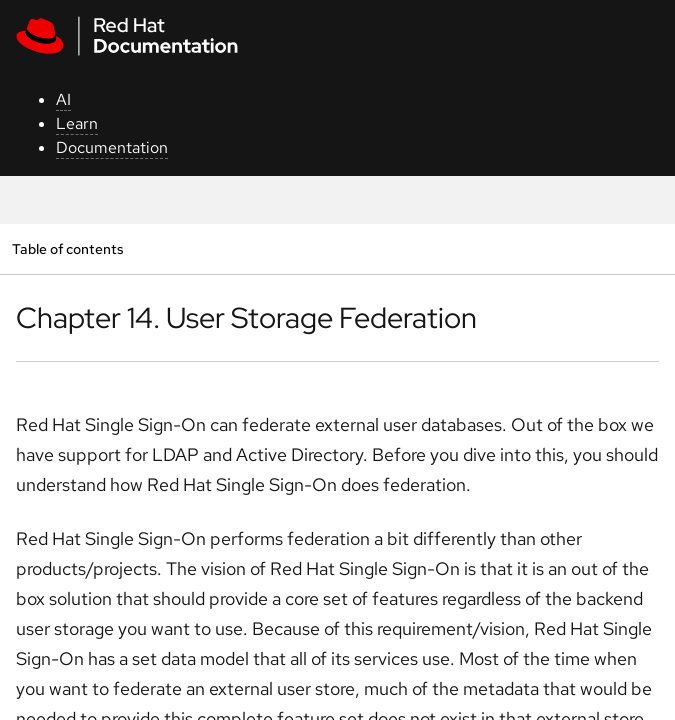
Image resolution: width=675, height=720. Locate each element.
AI (63, 99)
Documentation (112, 147)
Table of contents (67, 248)
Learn (77, 123)
